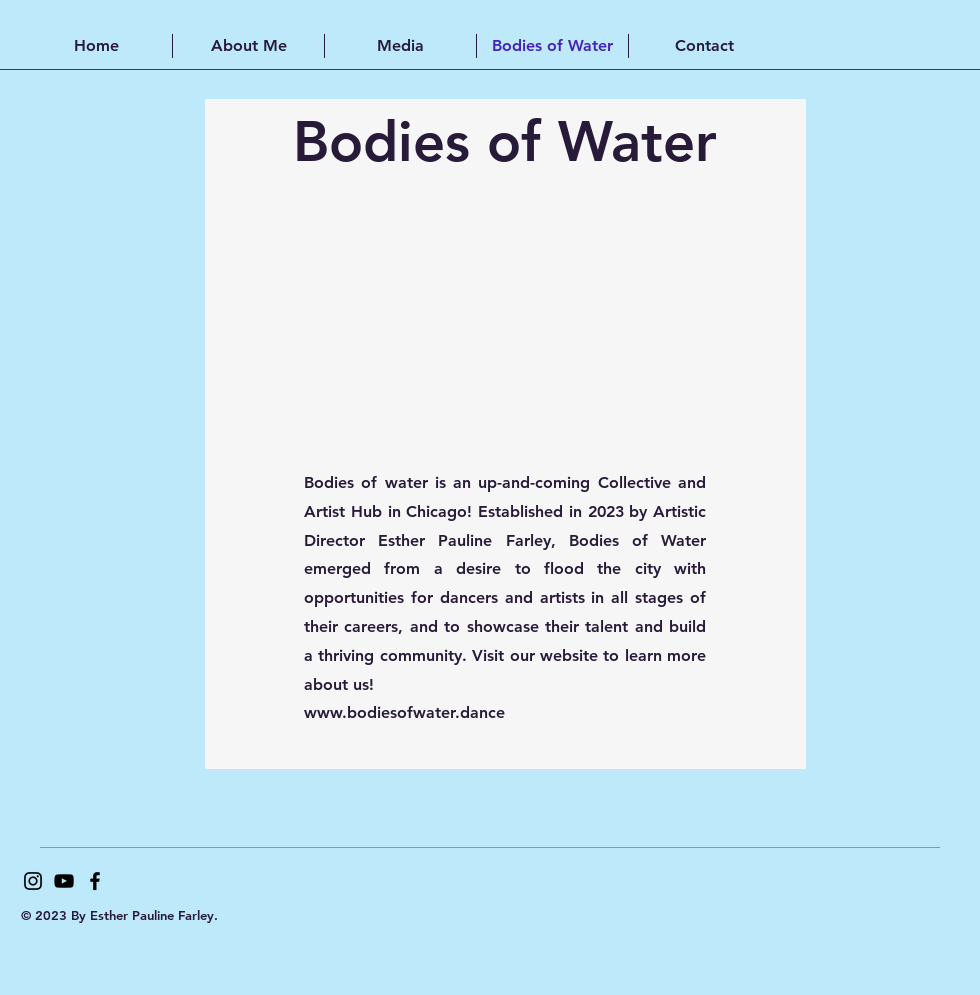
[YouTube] (64, 881)
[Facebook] (95, 881)
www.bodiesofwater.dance (404, 712)
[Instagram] (33, 881)
